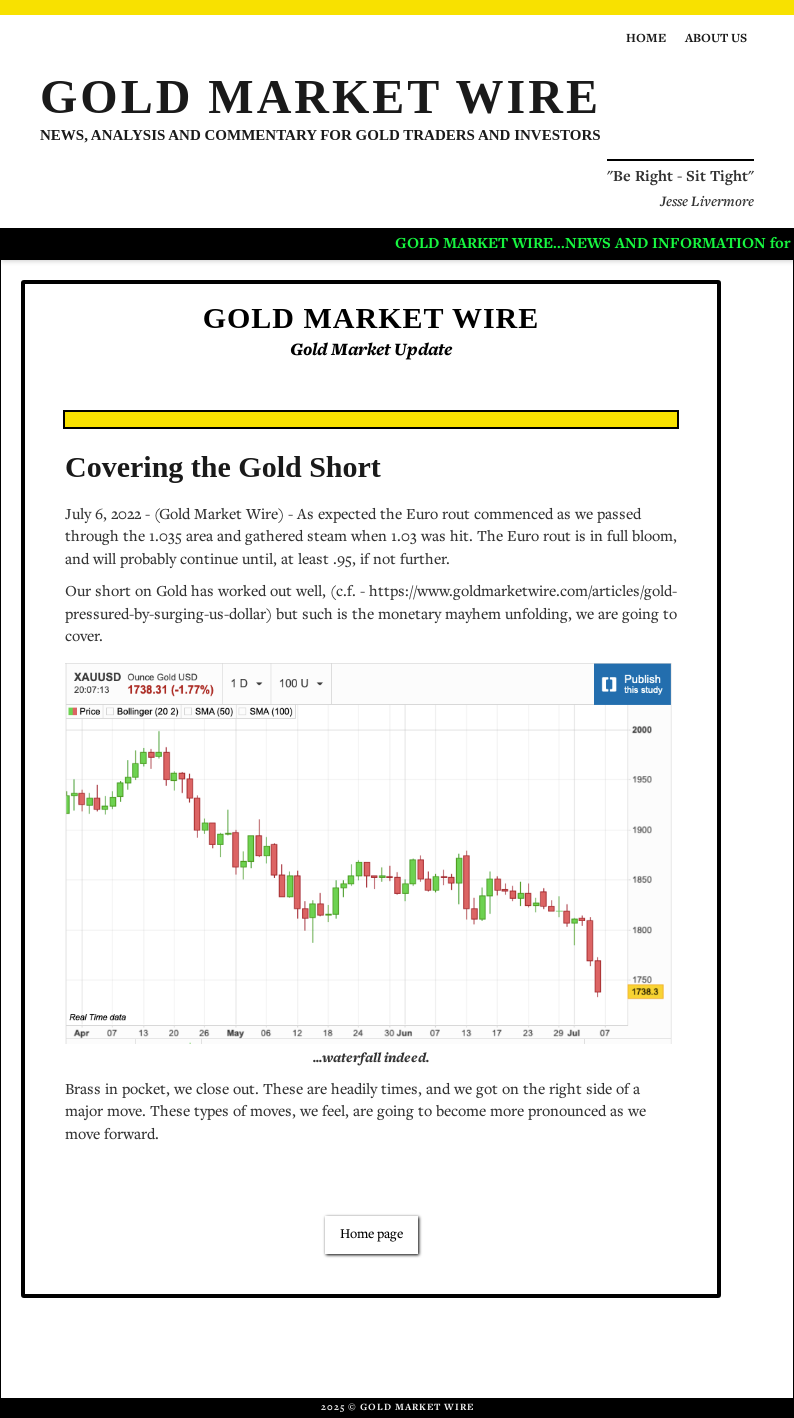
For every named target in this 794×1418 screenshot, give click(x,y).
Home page (371, 1235)
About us (716, 39)
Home (646, 39)
